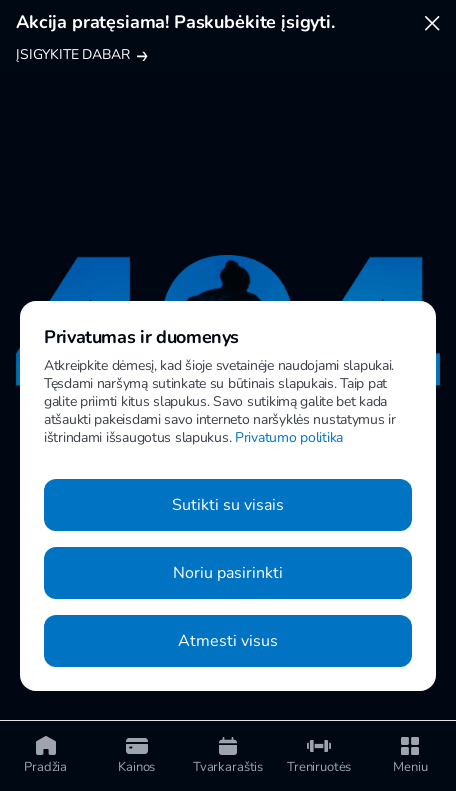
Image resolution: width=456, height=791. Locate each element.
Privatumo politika (289, 437)
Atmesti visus (228, 641)
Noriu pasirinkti (228, 573)
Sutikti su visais (228, 505)
